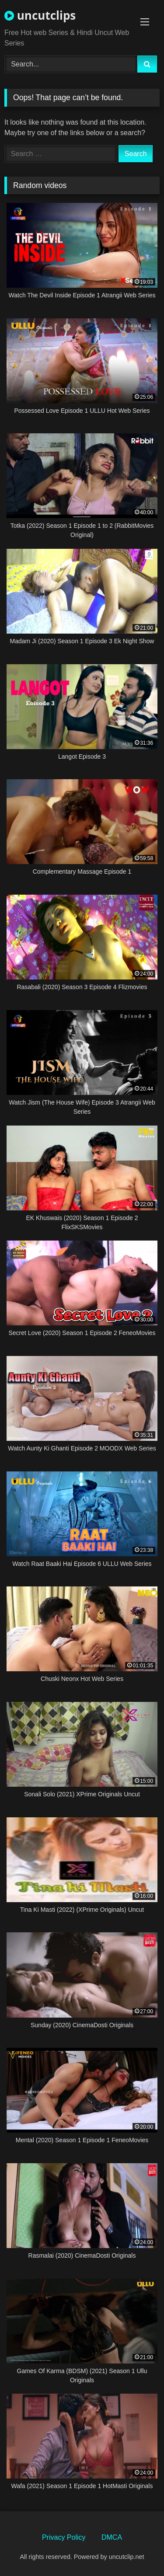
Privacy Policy (64, 2537)
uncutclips (40, 15)
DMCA (111, 2537)
